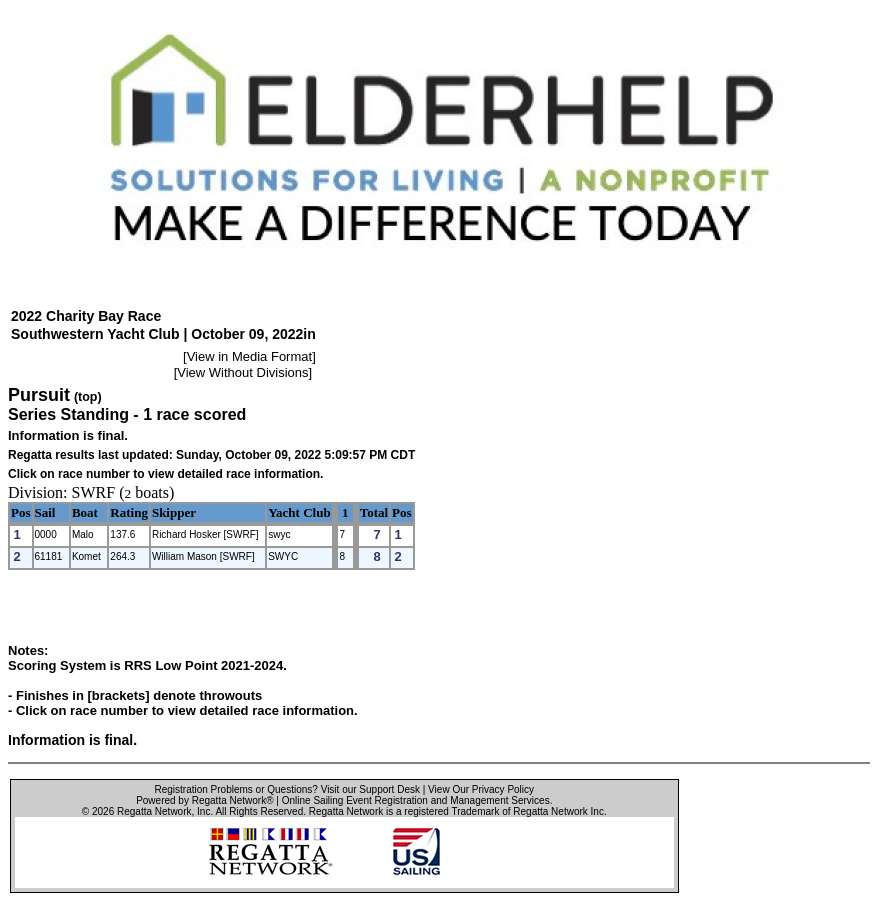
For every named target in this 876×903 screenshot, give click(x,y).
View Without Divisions (242, 372)
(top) (88, 397)
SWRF (94, 492)
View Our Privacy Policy (481, 789)
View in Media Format (249, 356)
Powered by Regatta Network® (204, 800)
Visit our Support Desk (370, 789)
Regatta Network (154, 811)
